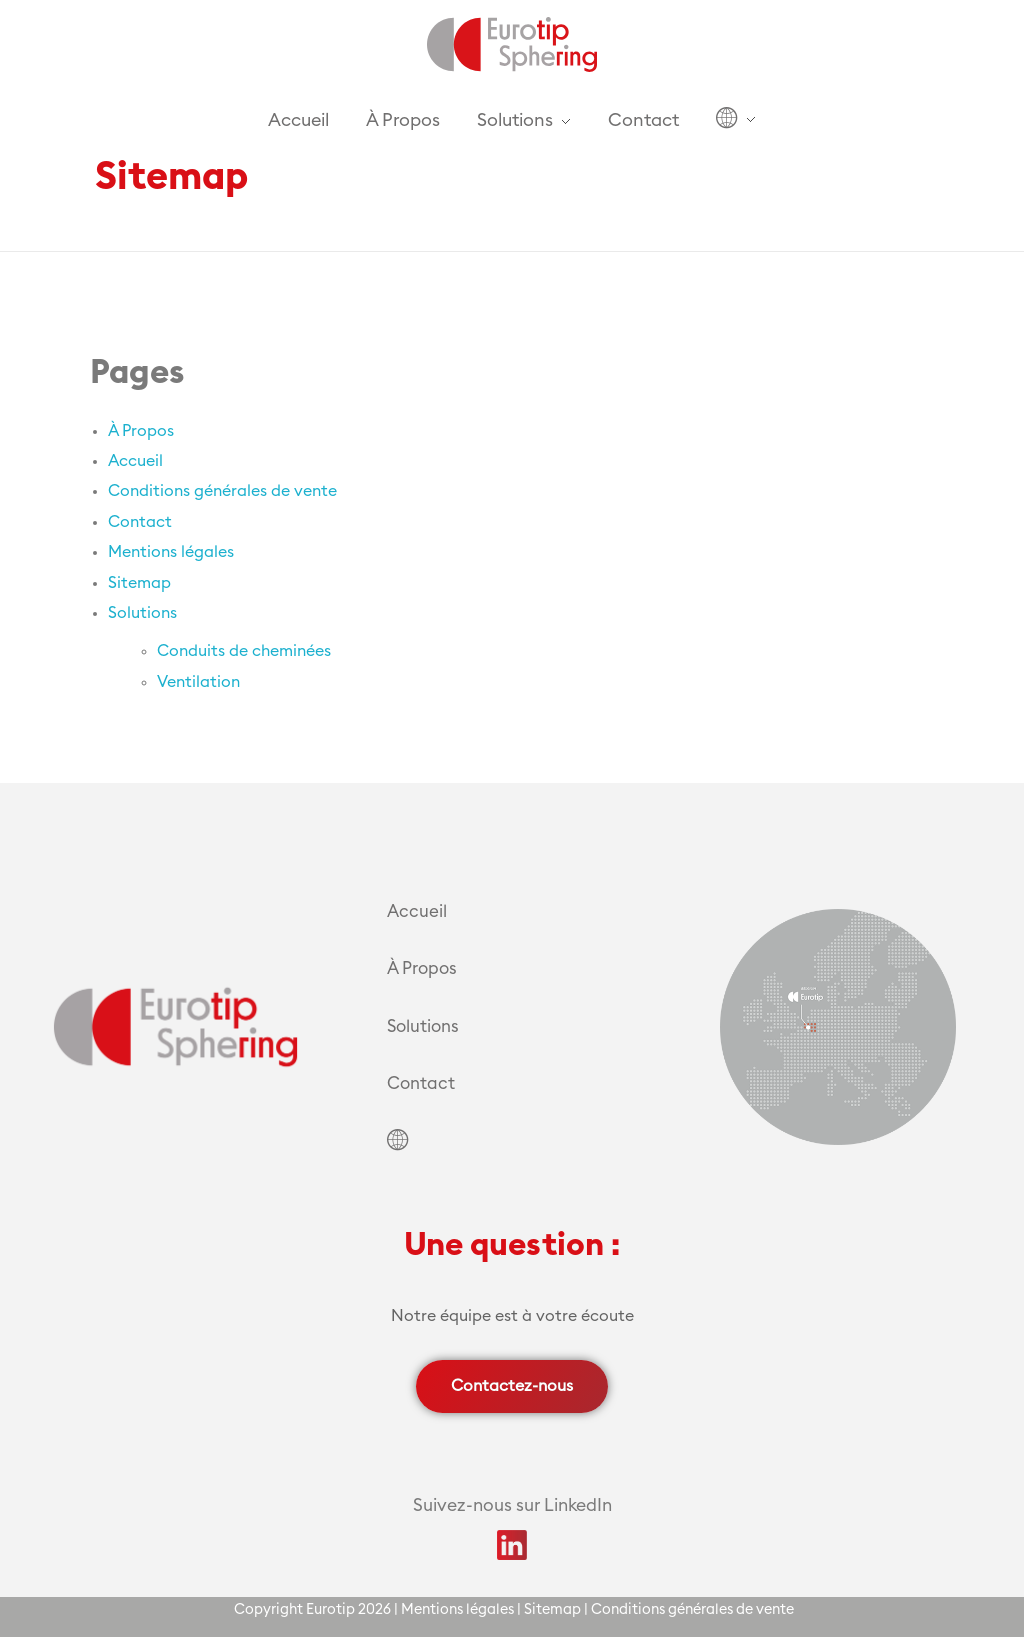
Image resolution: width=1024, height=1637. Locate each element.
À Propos (141, 431)
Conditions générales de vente (222, 491)
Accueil (135, 461)
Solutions (142, 613)
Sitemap (139, 583)
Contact (140, 522)
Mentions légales (171, 552)
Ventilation (198, 682)
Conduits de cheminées (244, 651)
